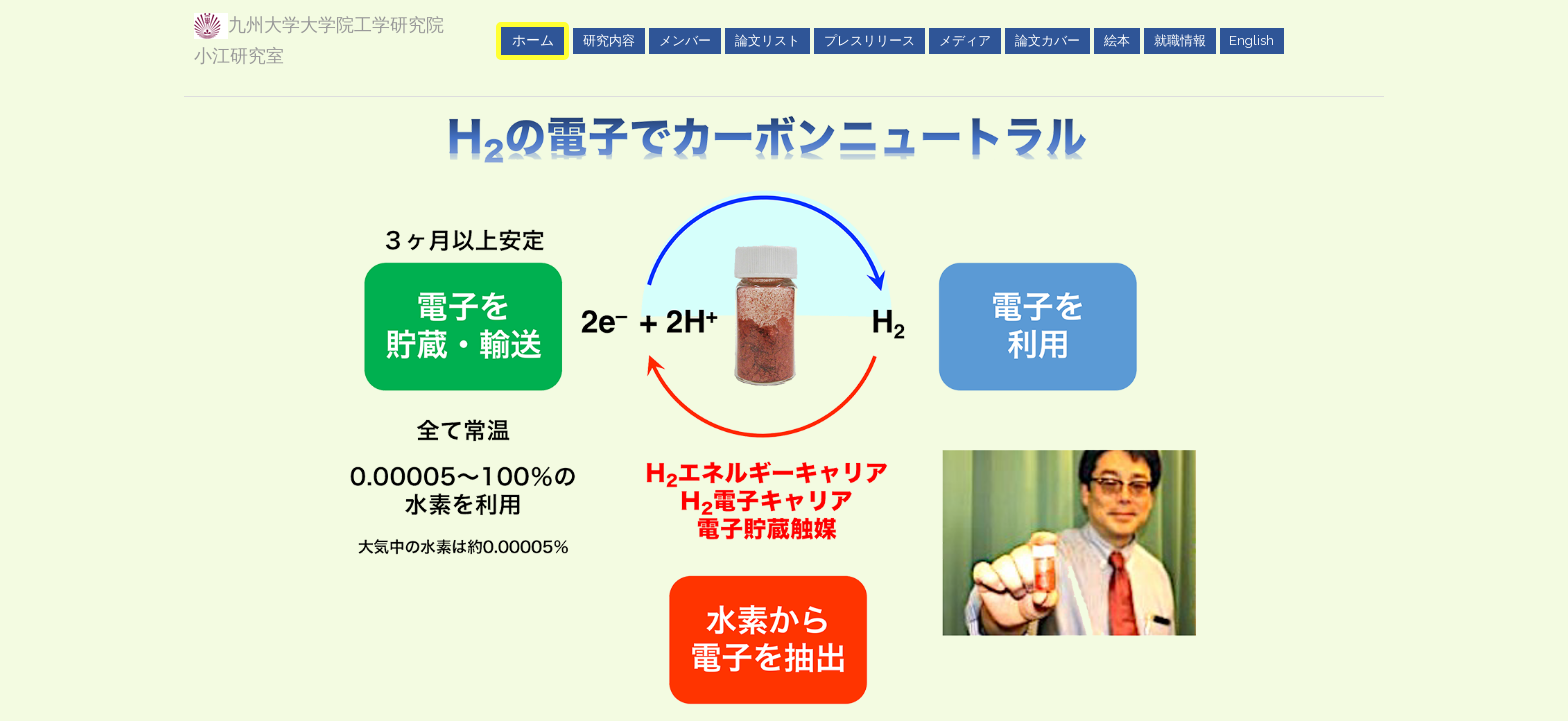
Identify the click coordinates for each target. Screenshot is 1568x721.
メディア (965, 40)
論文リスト (767, 40)
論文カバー (1047, 40)
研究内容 (609, 40)
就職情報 (1180, 40)
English (1251, 40)
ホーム (533, 40)
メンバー (685, 40)
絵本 (1117, 40)
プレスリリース (869, 40)
